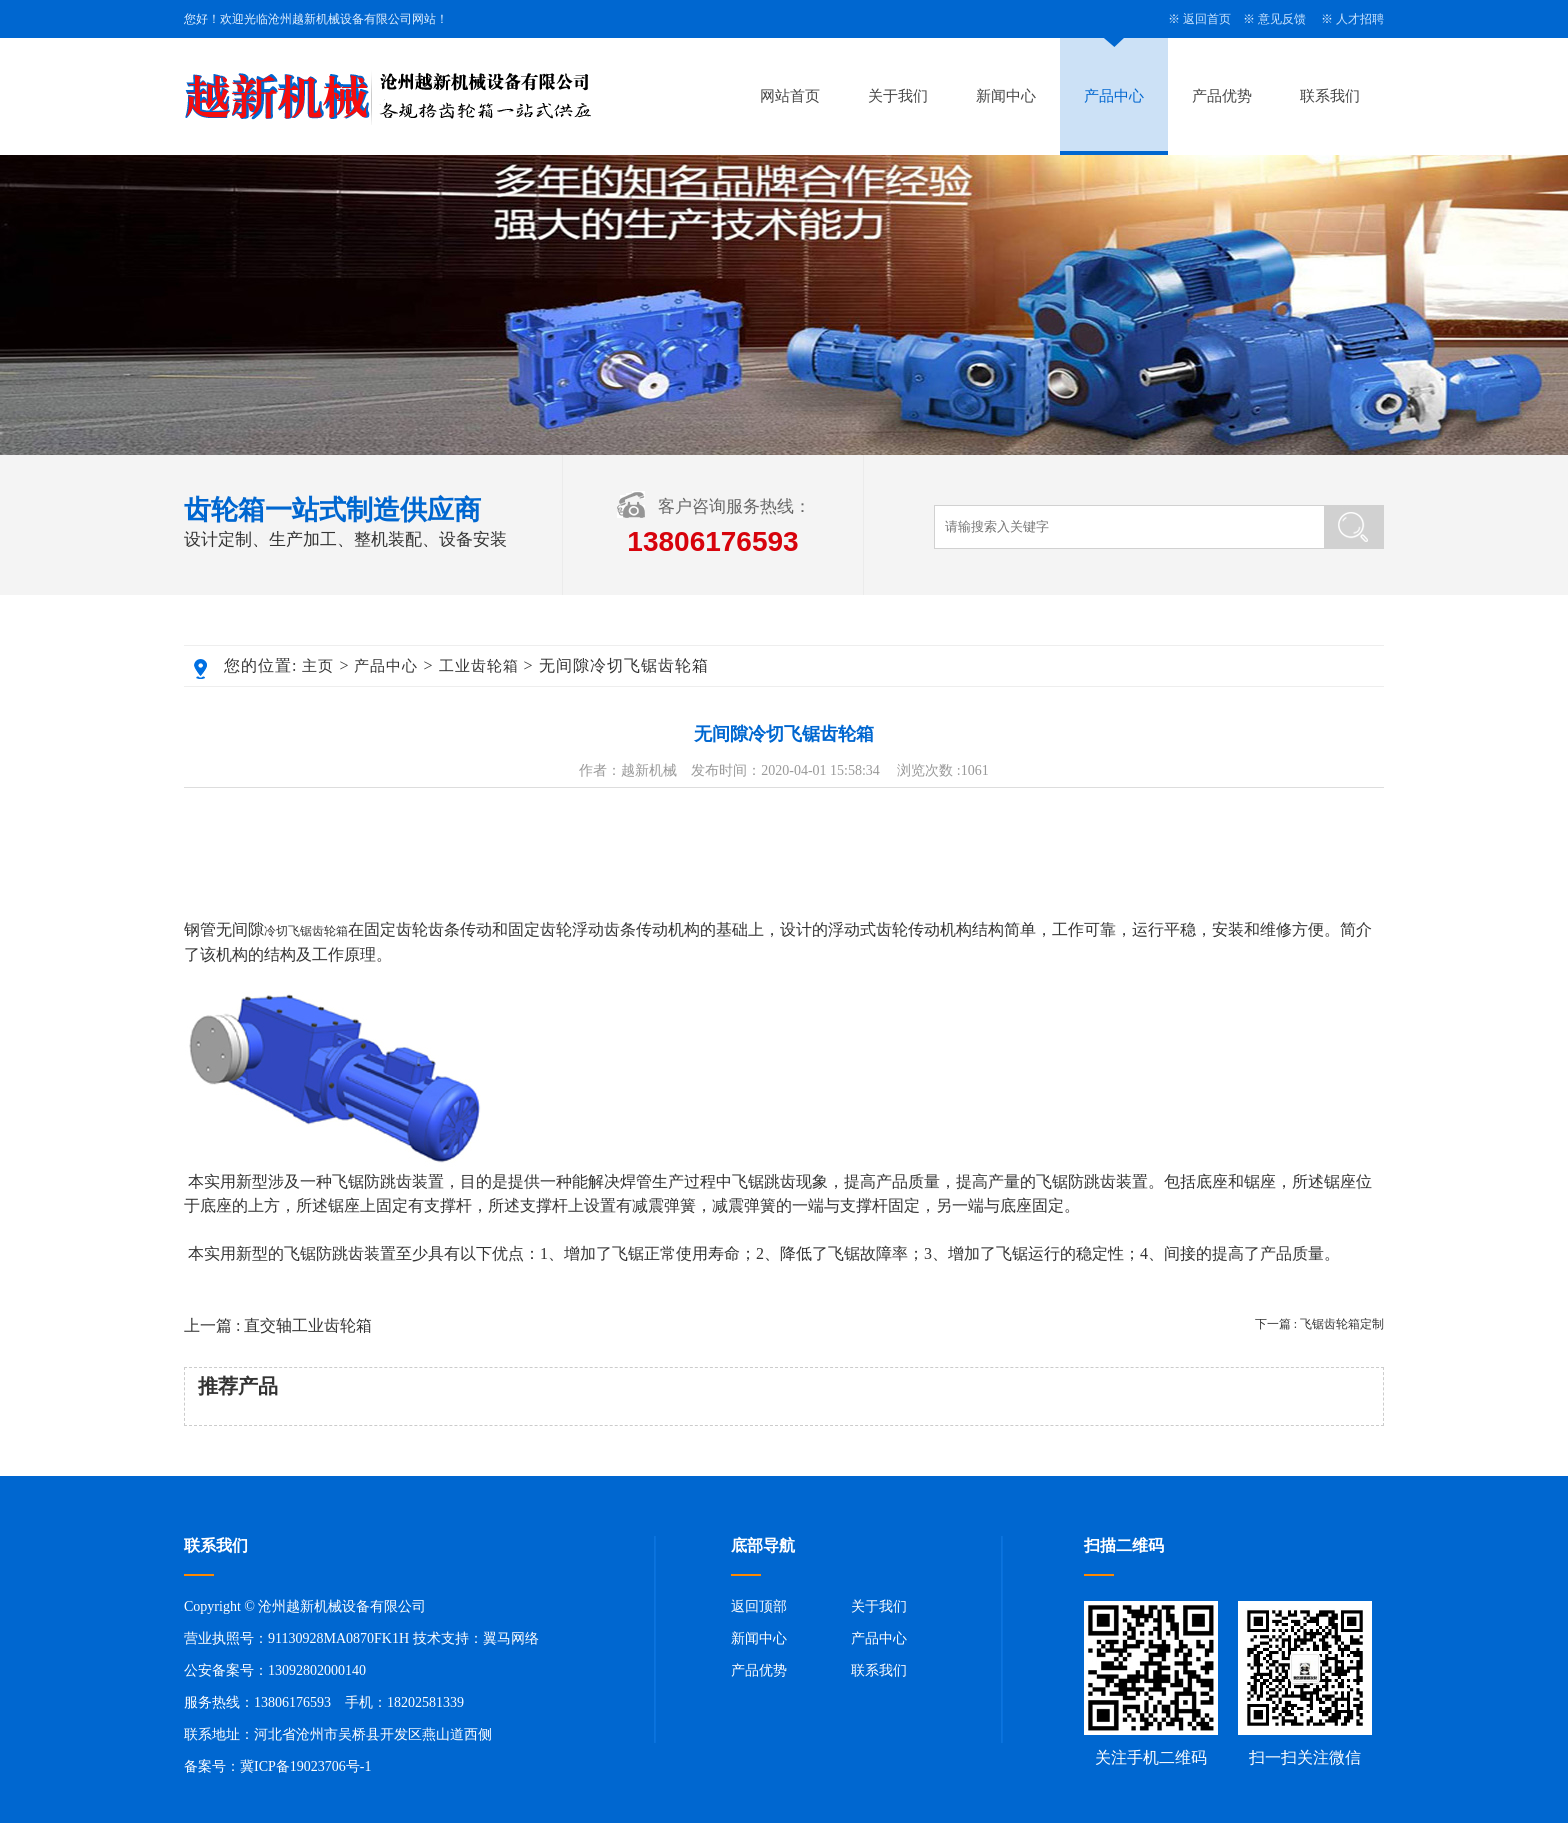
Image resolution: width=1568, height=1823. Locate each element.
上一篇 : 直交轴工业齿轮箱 (278, 1325)
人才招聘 (1360, 19)
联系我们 (1330, 96)
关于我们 (898, 96)
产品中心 (1114, 96)
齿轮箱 (330, 931)
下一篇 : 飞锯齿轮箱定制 (1319, 1324)
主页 (318, 666)
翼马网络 (511, 1638)
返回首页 (1207, 19)
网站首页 (790, 96)
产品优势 (1222, 96)
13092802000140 (317, 1670)
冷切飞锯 (288, 931)
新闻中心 (1006, 96)
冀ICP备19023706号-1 (305, 1766)
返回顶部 (759, 1606)
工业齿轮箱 (479, 666)
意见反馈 (1282, 19)
